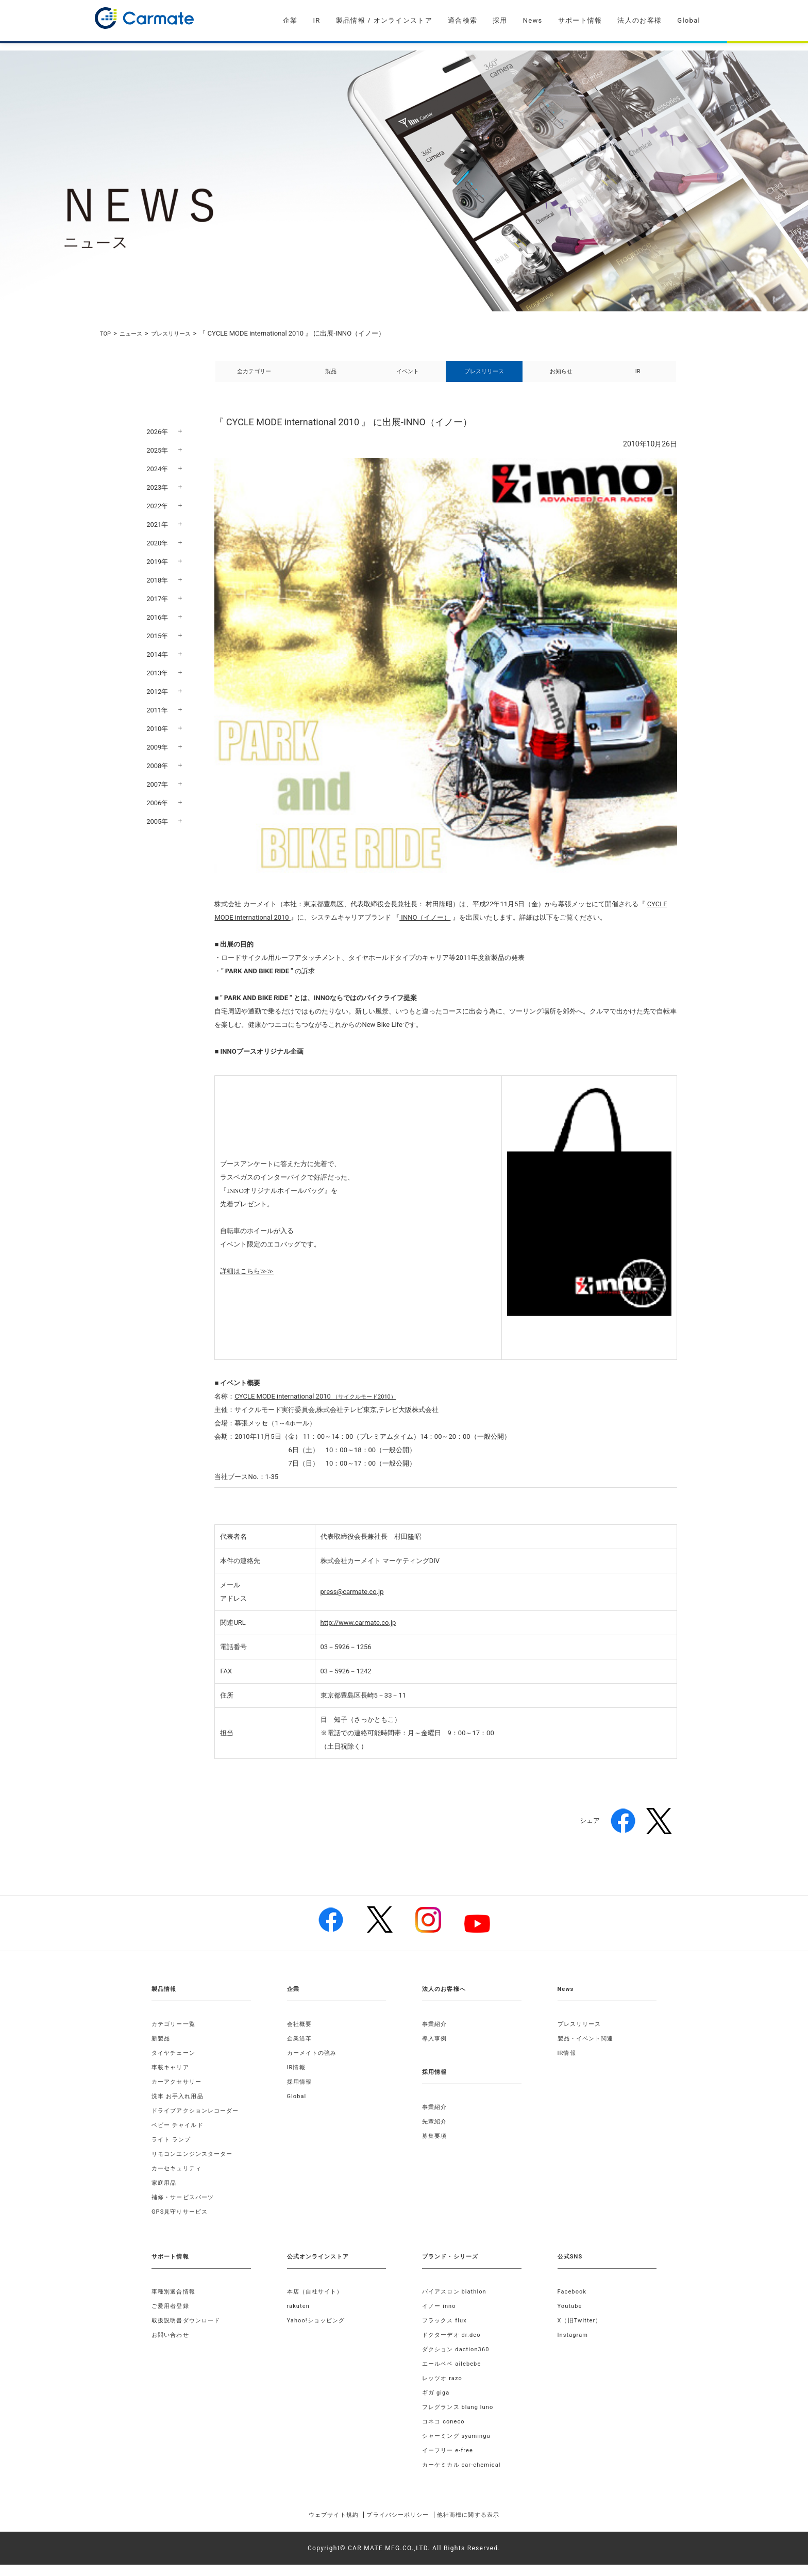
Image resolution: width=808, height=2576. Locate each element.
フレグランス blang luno (461, 2418)
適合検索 (462, 20)
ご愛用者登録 (172, 2317)
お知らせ (561, 377)
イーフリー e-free (450, 2461)
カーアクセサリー (179, 2093)
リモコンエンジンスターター (196, 2165)
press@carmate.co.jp (352, 1603)
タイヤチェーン (175, 2064)
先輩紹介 (435, 2132)
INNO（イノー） (424, 929)
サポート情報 (580, 20)
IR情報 (297, 2078)
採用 (500, 20)
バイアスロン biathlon (457, 2302)
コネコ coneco (445, 2432)
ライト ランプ (173, 2150)
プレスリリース (180, 333)
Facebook (574, 2302)
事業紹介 (435, 2035)
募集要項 (435, 2147)
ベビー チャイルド (180, 2136)
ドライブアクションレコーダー (199, 2121)
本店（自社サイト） (317, 2302)
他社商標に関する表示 (483, 2526)
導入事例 (435, 2049)
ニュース (135, 333)
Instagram (574, 2346)
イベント (407, 377)
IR (316, 20)
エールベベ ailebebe (454, 2375)
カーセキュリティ (179, 2179)
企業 (290, 20)
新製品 (162, 2049)
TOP (106, 333)
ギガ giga (437, 2403)
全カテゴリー (254, 377)
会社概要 (300, 2035)
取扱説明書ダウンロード (189, 2331)
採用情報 (300, 2093)
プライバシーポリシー (397, 2526)
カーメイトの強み (314, 2064)
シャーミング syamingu (459, 2447)
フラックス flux (446, 2331)
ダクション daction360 (458, 2360)
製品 (331, 377)
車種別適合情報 (175, 2302)
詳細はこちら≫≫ (247, 1282)
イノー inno (440, 2317)
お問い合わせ (172, 2346)
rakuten (299, 2317)
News (533, 20)
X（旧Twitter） (582, 2331)
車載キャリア (172, 2078)
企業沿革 (300, 2049)
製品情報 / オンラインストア (384, 20)
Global (688, 20)
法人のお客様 (639, 20)
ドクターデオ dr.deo (454, 2346)
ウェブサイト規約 (318, 2526)
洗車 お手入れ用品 (180, 2107)
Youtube (571, 2317)
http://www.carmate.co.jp (358, 1634)
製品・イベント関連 (588, 2049)
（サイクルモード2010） (321, 1407)
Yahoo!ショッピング (318, 2331)
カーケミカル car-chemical (465, 2476)
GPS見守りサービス (182, 2222)
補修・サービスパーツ (186, 2208)
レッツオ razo (444, 2389)
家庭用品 (165, 2194)
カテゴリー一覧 (175, 2035)
